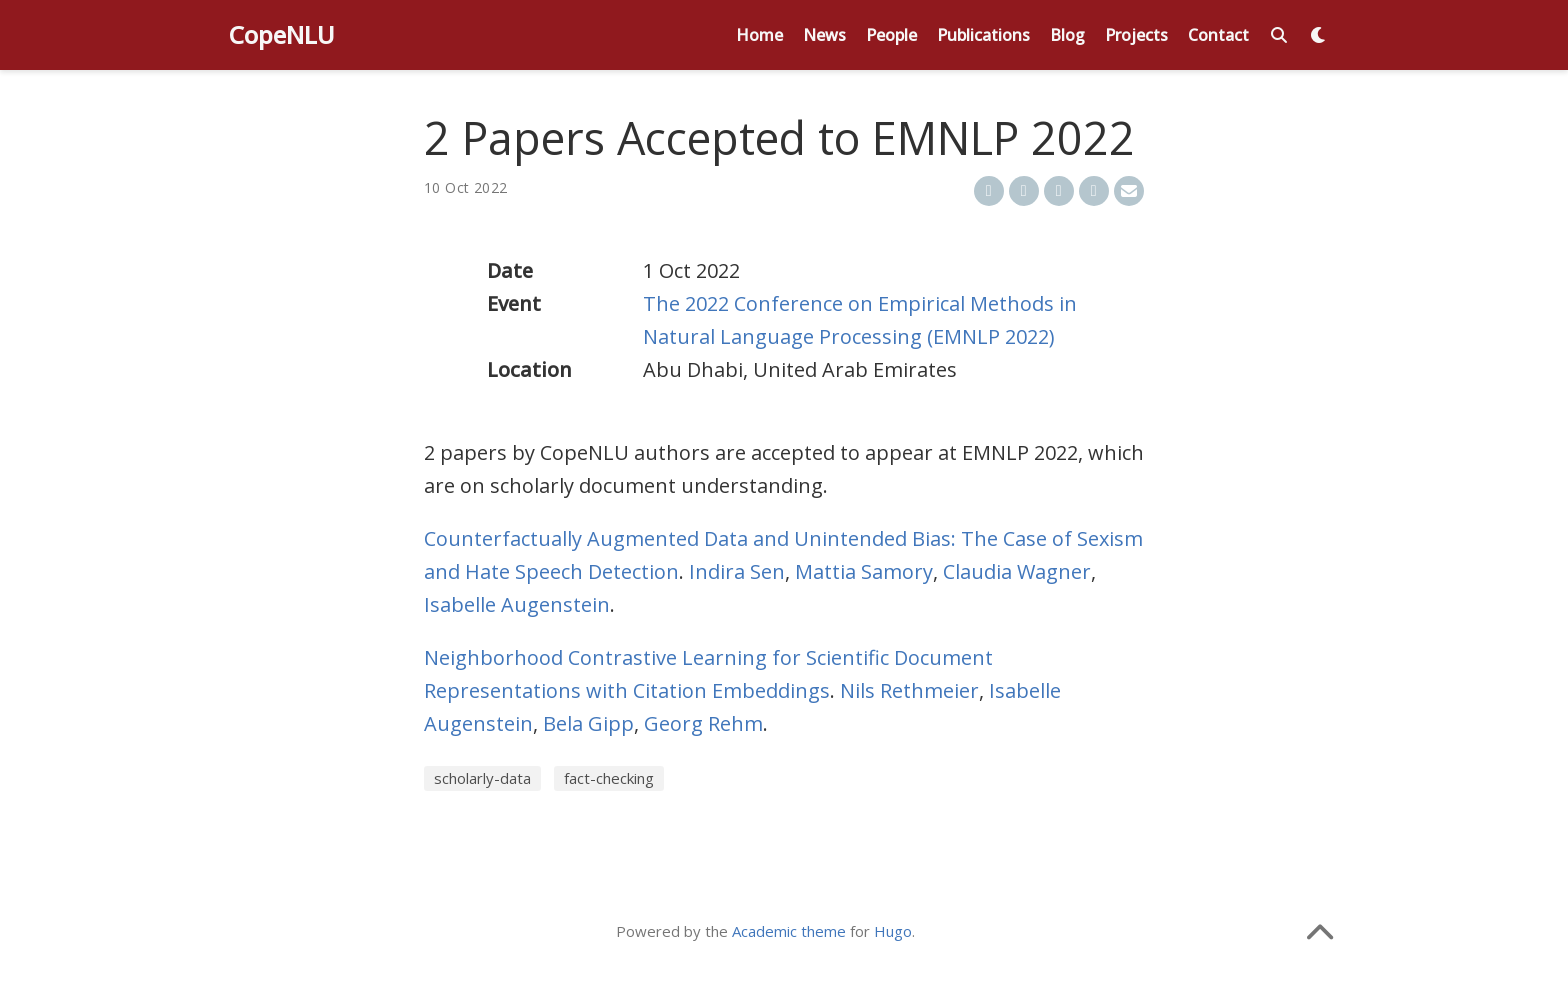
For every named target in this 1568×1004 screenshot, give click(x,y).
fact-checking (609, 778)
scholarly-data (482, 778)
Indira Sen (737, 571)
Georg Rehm (703, 723)
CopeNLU (282, 34)
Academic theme (789, 931)
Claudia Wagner (1017, 571)
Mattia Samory (864, 571)
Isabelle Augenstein (517, 604)
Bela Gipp (588, 723)
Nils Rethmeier (909, 690)
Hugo (893, 931)
